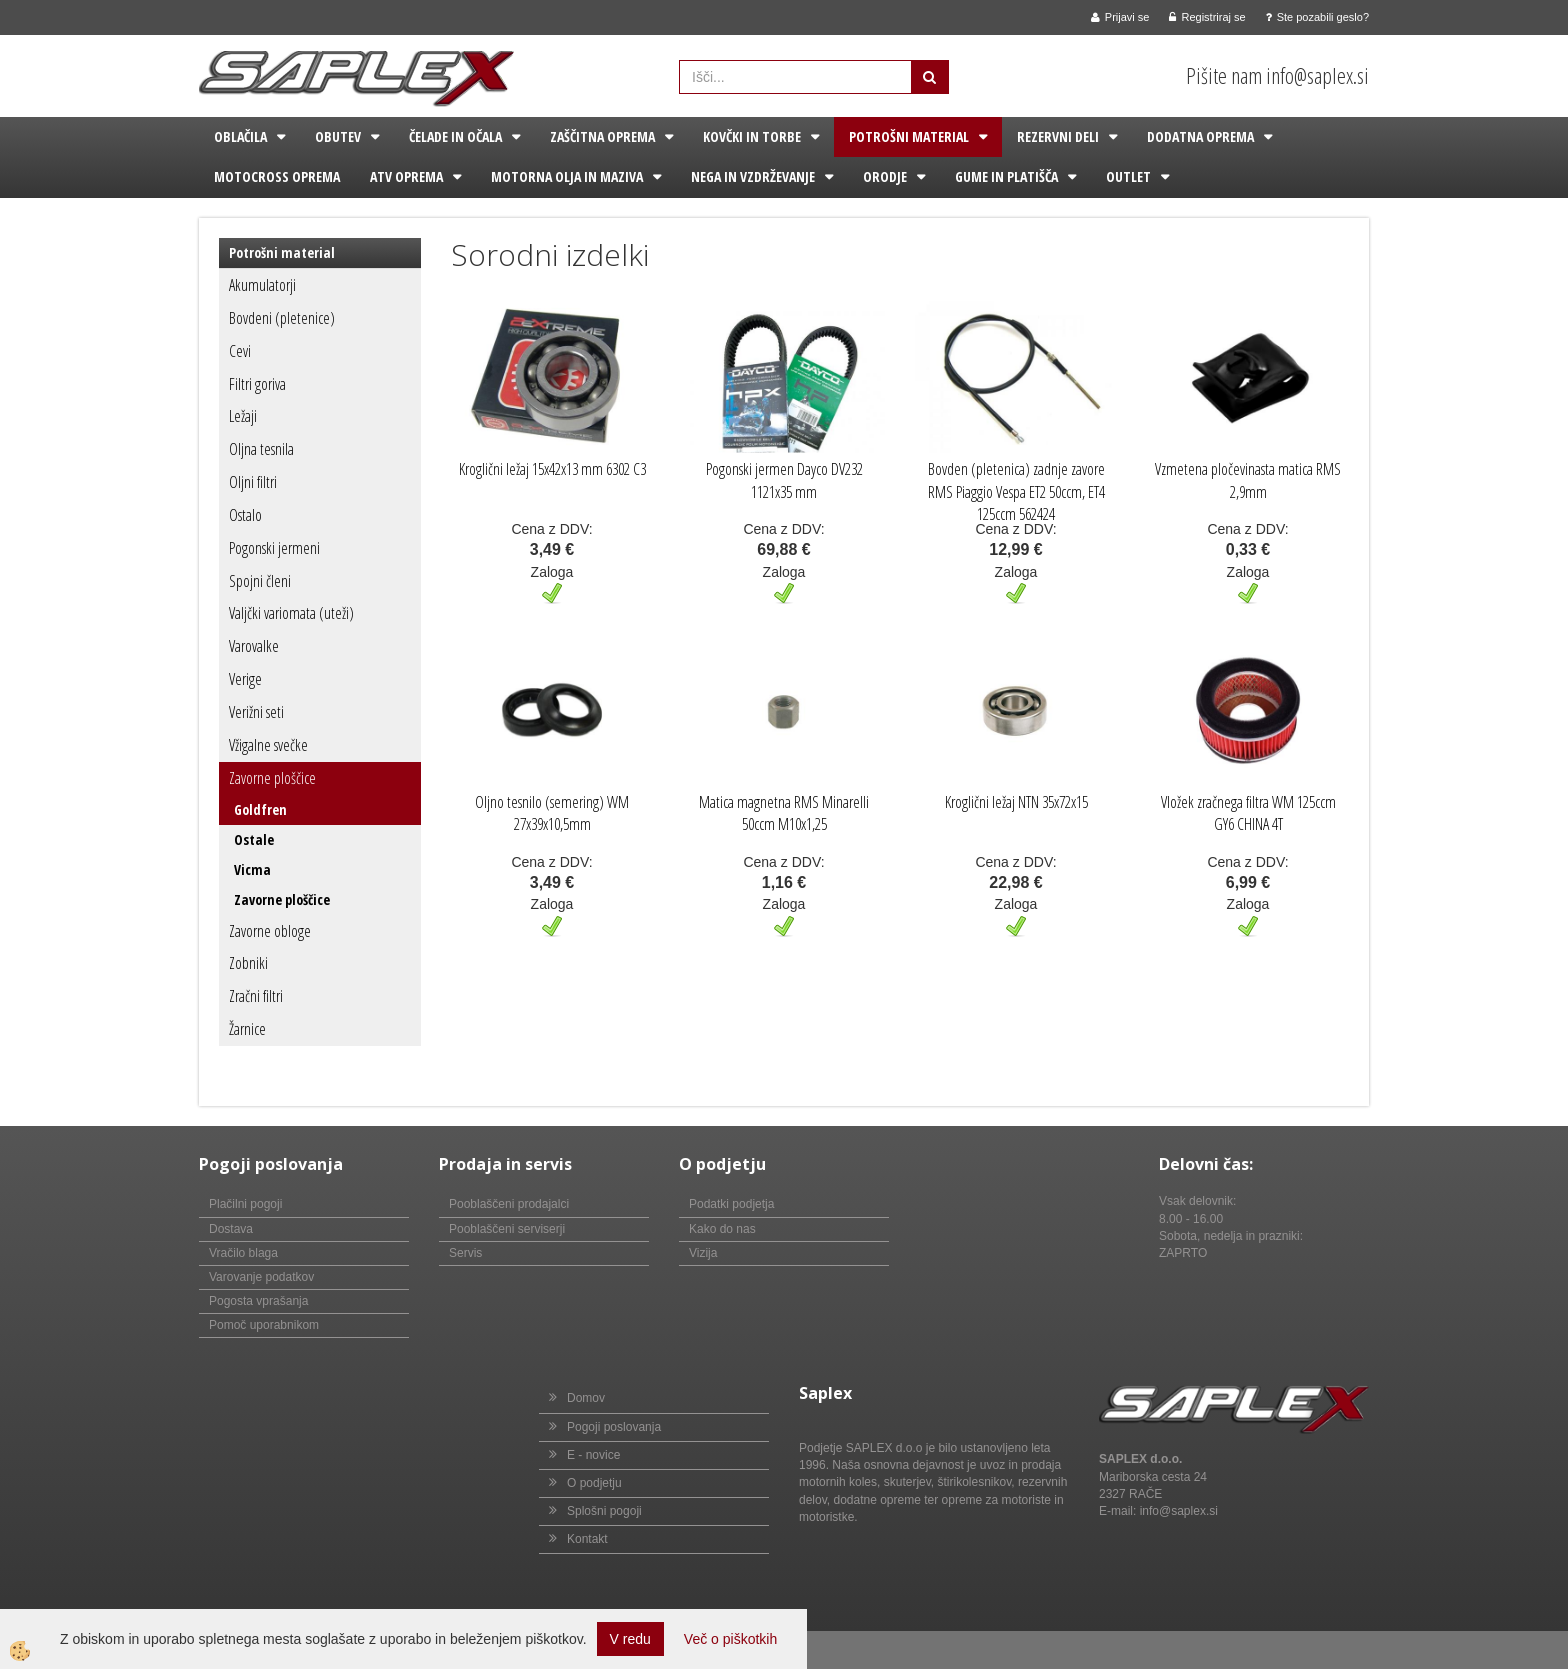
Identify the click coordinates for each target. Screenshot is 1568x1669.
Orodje (885, 176)
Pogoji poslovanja (614, 1427)
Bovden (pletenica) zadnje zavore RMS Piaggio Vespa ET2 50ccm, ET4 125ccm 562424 (1016, 492)
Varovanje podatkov (261, 1277)
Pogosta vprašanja (258, 1301)
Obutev (338, 136)
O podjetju (594, 1483)
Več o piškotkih (730, 1639)
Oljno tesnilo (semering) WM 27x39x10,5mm (552, 813)
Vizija (703, 1253)
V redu (630, 1639)
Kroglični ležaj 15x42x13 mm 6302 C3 (552, 469)
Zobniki (248, 963)
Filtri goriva (257, 384)
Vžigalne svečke (268, 745)
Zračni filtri (256, 996)
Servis (465, 1253)
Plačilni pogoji (245, 1204)
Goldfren (260, 809)
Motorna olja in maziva (567, 176)
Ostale (254, 839)
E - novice (593, 1455)
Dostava (231, 1229)
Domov (586, 1398)
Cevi (240, 351)
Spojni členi (260, 581)
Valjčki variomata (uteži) (291, 613)
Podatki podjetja (731, 1204)
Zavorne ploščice (272, 778)
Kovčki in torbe (752, 136)
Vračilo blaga (243, 1253)
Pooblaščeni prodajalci (509, 1204)
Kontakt (587, 1539)
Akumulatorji (262, 285)
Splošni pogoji (604, 1511)
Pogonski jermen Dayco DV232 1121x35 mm (784, 480)
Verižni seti (256, 712)
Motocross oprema (277, 176)
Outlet (1128, 176)
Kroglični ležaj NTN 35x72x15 (1016, 802)
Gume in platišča (1006, 176)
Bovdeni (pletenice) (282, 318)
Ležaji (243, 416)
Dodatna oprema (1200, 136)
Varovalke (254, 646)
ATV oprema (406, 176)
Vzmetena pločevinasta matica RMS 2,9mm (1248, 480)
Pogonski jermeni (274, 548)
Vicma (252, 869)
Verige (245, 679)
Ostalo (245, 515)
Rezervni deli (1058, 136)
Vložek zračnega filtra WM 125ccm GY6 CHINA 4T (1248, 813)
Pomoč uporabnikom (264, 1325)
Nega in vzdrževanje (753, 176)
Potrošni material (909, 136)
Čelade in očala (455, 136)
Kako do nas (722, 1229)
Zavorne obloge (270, 931)
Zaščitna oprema (602, 136)
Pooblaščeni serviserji (507, 1229)
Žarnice (247, 1029)
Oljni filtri (253, 482)
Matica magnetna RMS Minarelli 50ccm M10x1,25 (784, 813)
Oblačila (240, 136)
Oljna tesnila (261, 449)
